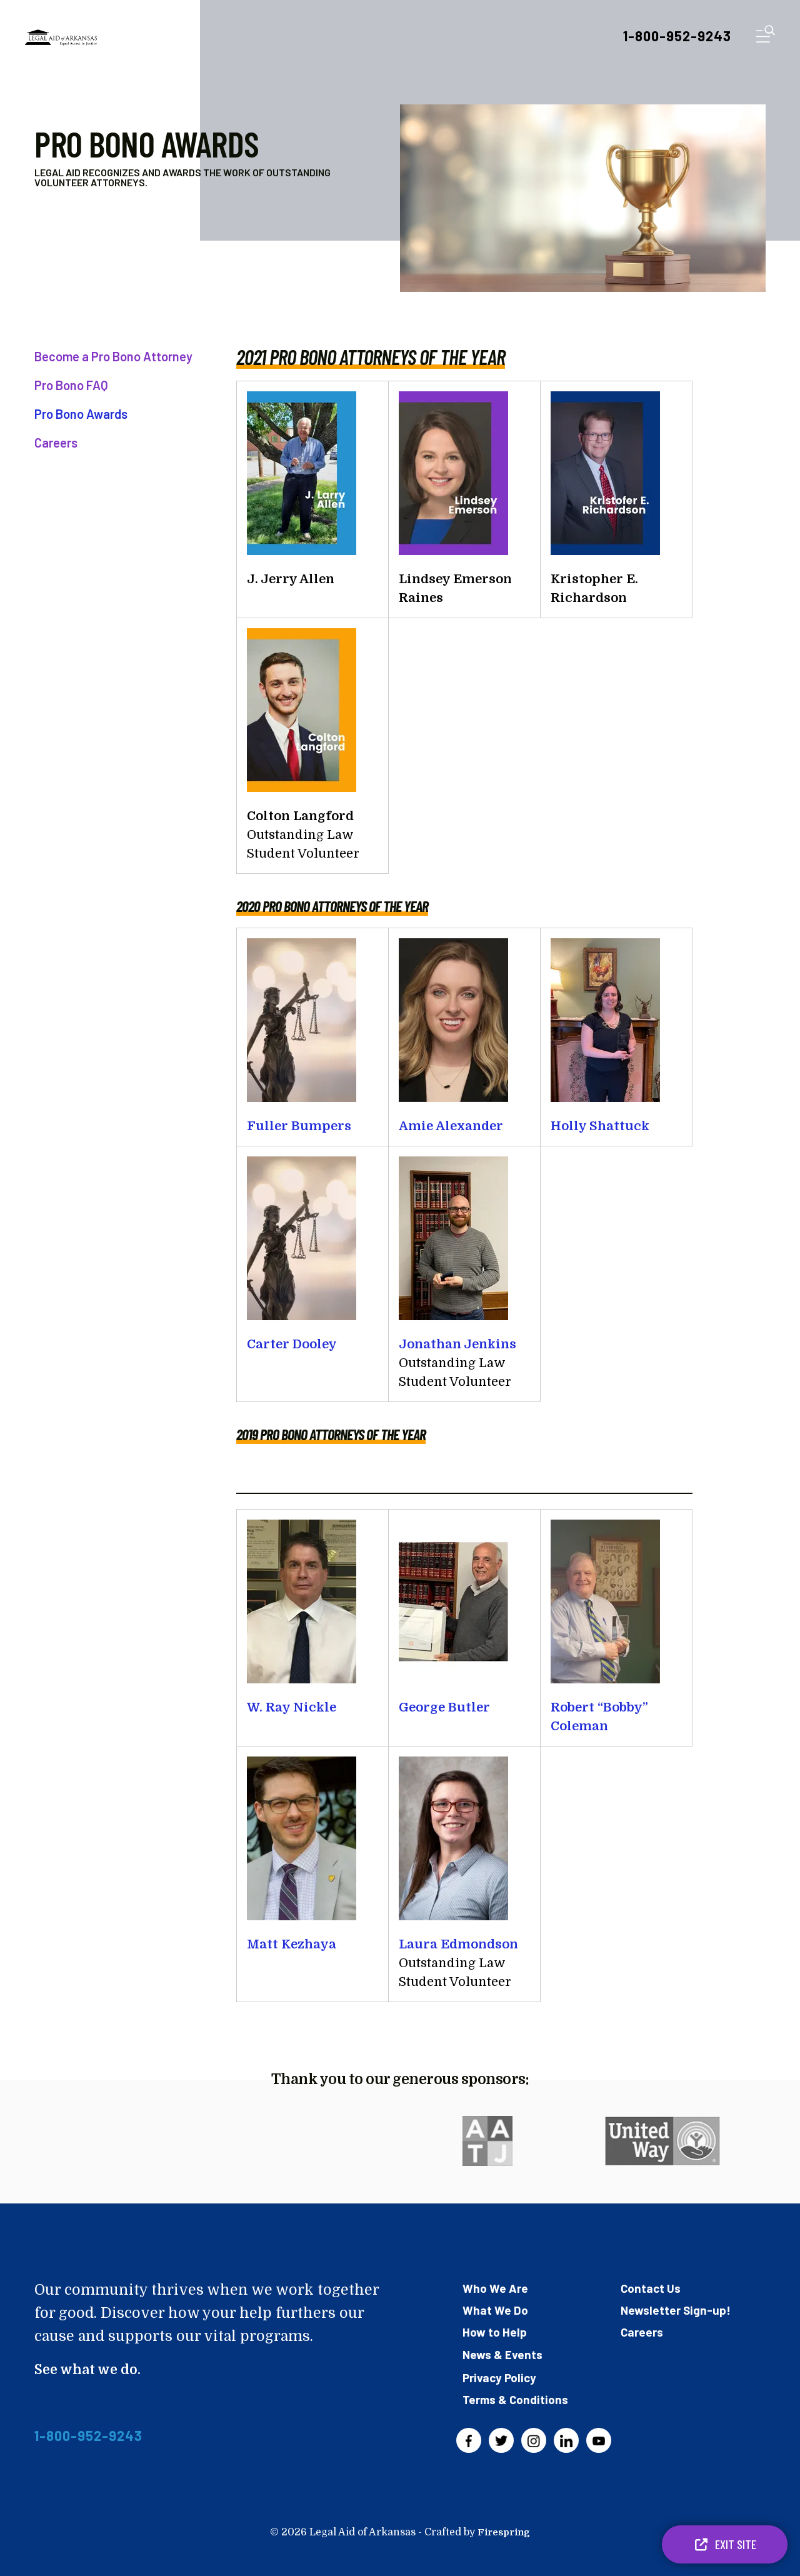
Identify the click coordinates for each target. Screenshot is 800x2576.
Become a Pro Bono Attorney (113, 356)
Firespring (503, 2531)
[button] (765, 36)
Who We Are (496, 2287)
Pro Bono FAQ (71, 385)
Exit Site (724, 2544)
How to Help (495, 2331)
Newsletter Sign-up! (677, 2309)
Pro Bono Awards (81, 413)
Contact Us (652, 2287)
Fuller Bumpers (299, 1126)
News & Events (503, 2353)
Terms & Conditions (518, 2398)
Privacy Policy (501, 2376)
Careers (56, 442)
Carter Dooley (292, 1344)
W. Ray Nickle (291, 1707)
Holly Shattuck (600, 1126)
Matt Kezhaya (291, 1944)
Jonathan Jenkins (457, 1344)
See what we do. (91, 2369)
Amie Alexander (451, 1126)
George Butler (444, 1707)
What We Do (496, 2309)
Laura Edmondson (458, 1944)
